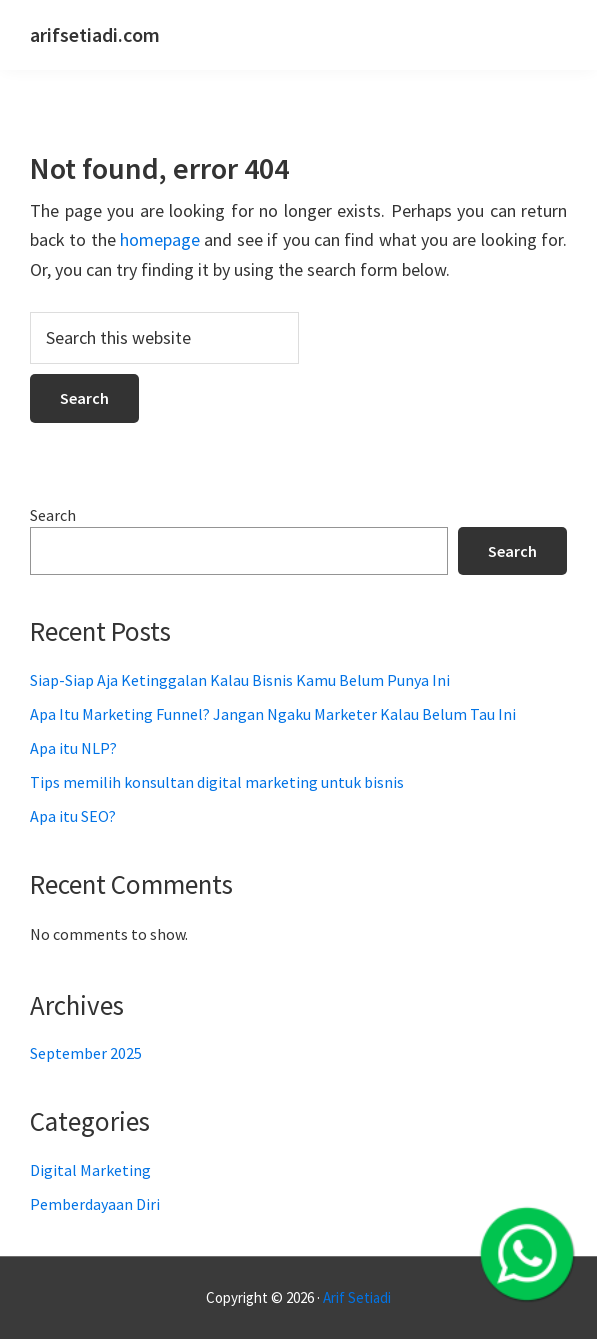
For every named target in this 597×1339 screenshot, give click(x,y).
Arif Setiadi (357, 1297)
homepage (160, 239)
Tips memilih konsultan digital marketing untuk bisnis (217, 782)
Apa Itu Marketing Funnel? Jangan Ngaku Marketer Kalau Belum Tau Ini (273, 714)
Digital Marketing (90, 1170)
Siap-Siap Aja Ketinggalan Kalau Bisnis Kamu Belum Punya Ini (240, 680)
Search (53, 515)
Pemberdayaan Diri (95, 1204)
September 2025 (86, 1053)
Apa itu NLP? (73, 748)
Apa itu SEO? (73, 816)
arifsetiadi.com (95, 34)
